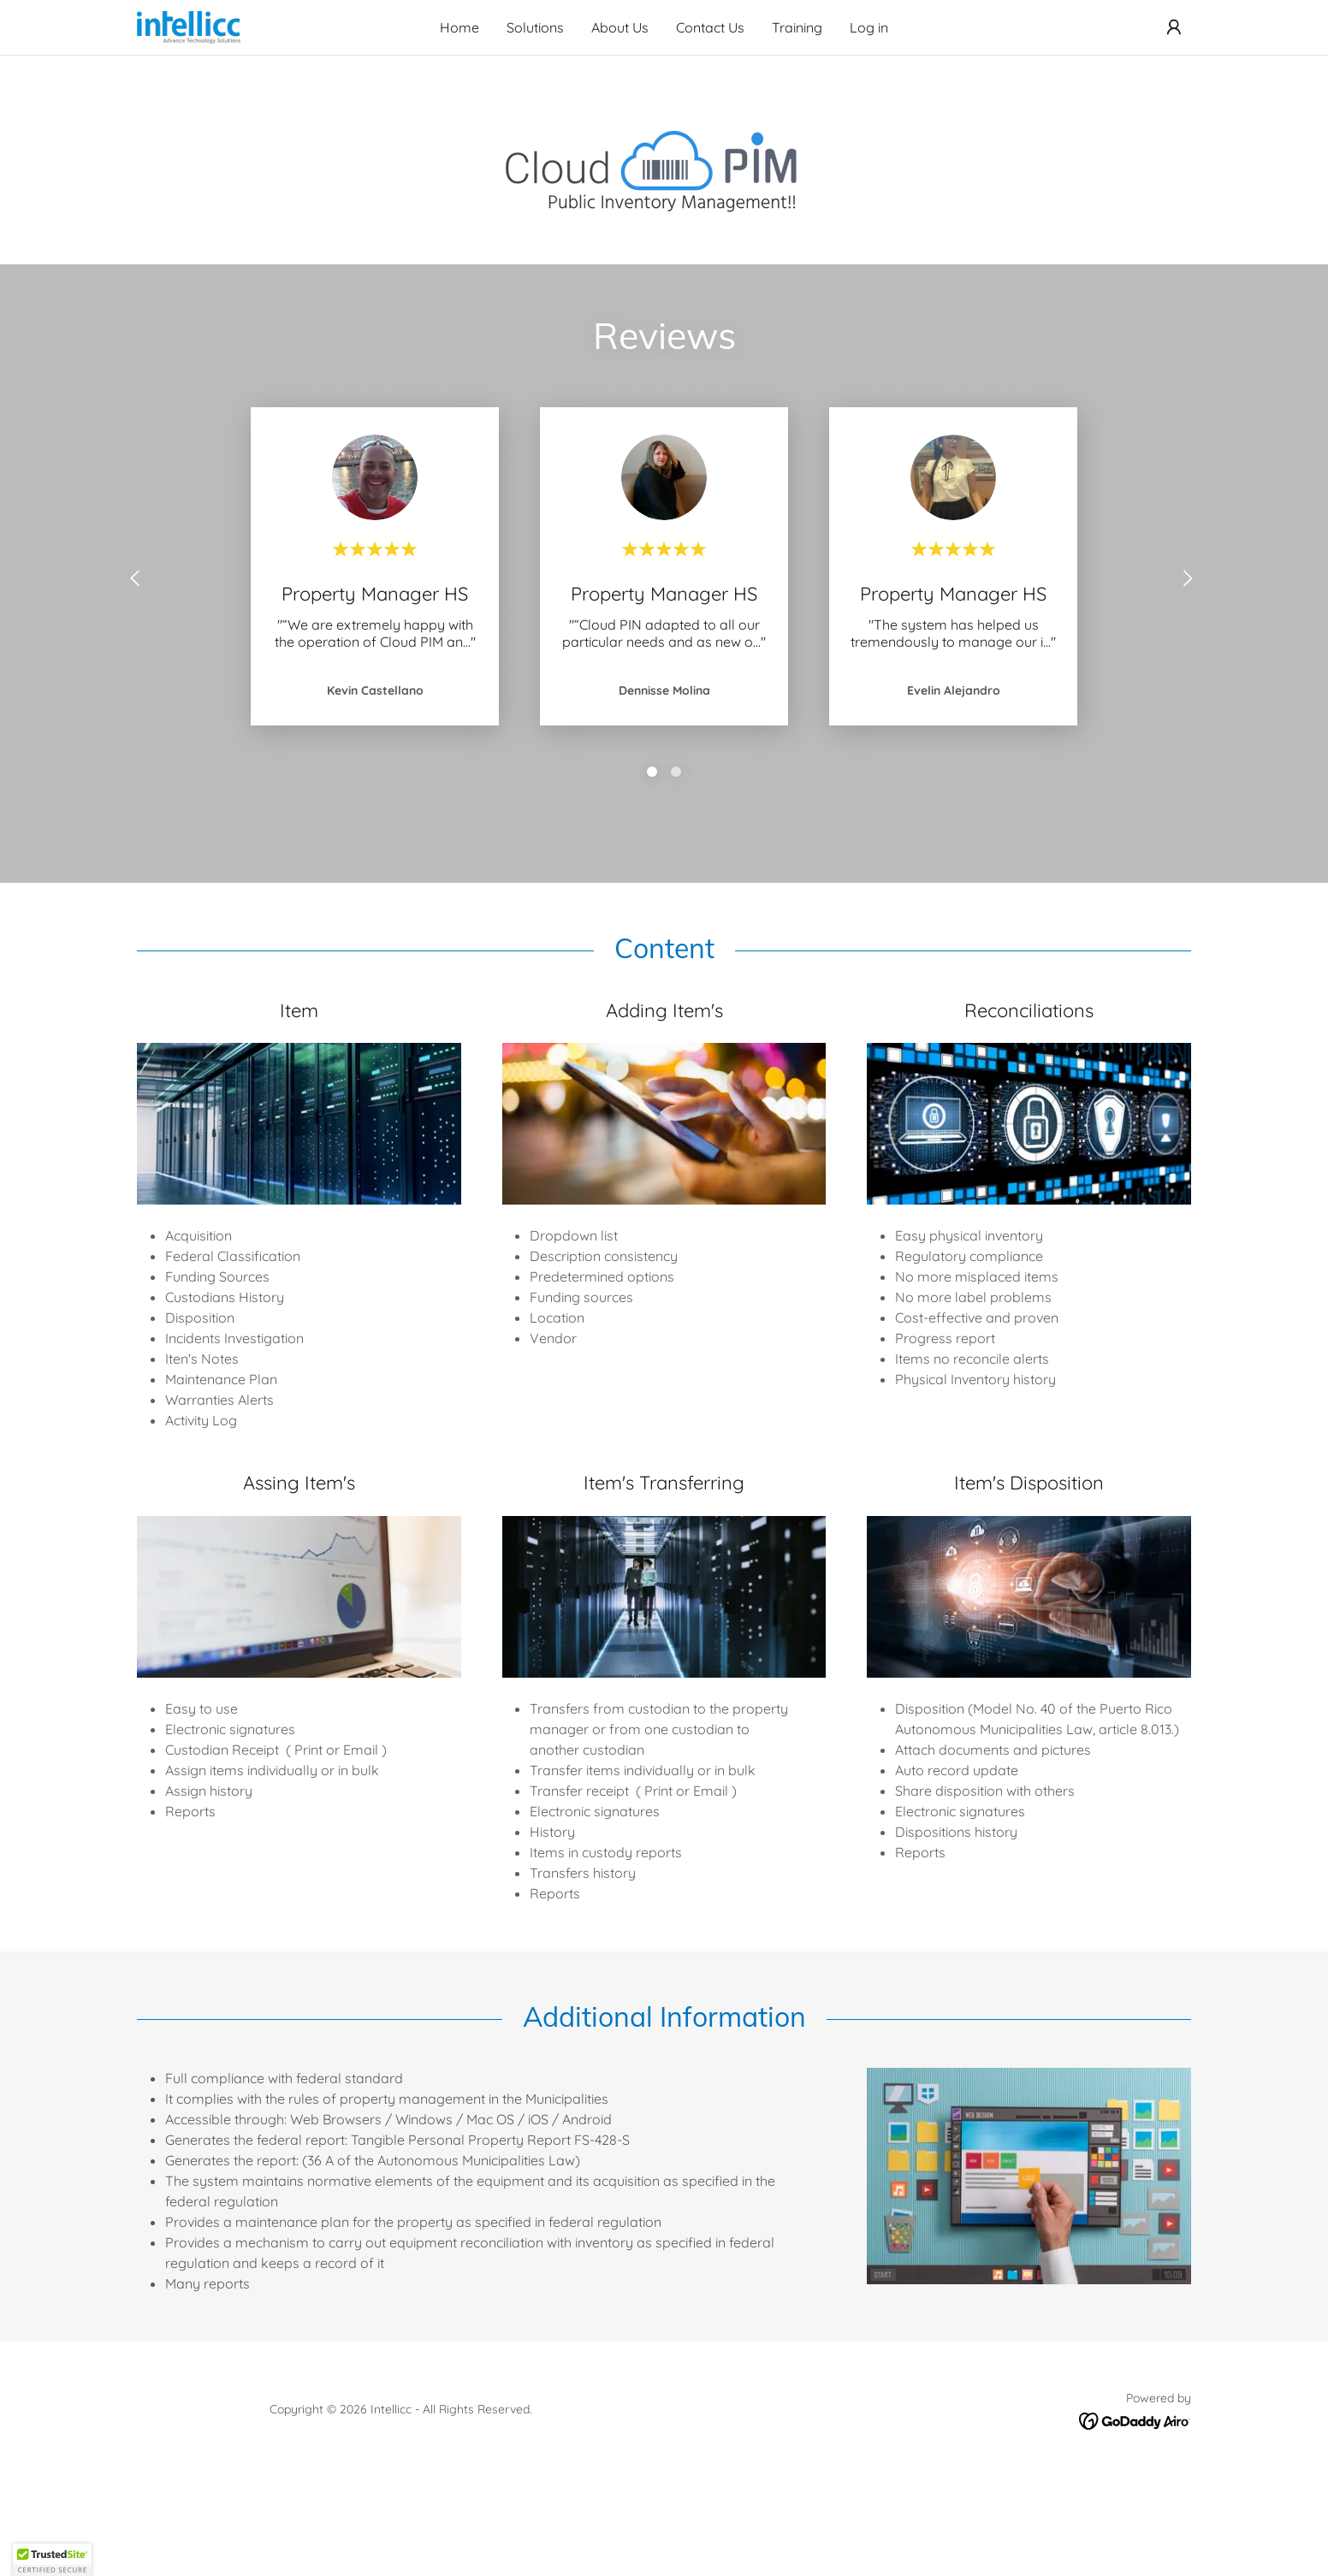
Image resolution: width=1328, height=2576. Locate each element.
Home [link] (459, 27)
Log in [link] (869, 27)
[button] (1174, 27)
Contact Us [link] (710, 27)
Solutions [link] (535, 27)
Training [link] (797, 27)
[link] (188, 25)
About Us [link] (620, 27)
